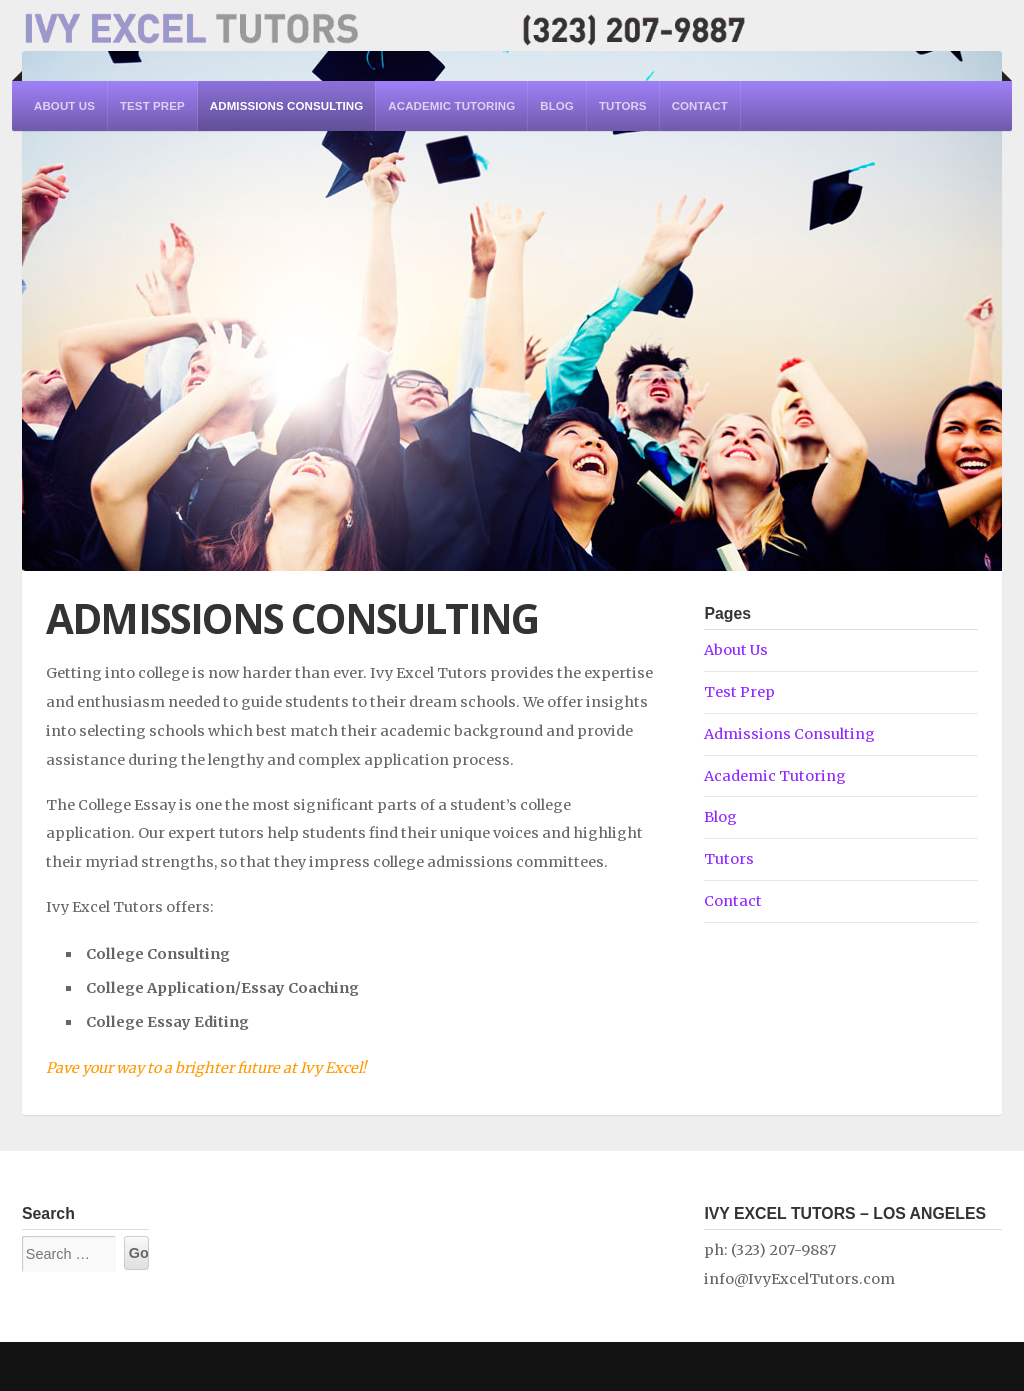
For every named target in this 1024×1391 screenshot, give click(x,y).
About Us (64, 106)
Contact (700, 106)
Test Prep (152, 106)
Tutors (623, 106)
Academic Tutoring (451, 106)
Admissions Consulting (287, 106)
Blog (557, 106)
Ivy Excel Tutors (384, 25)
